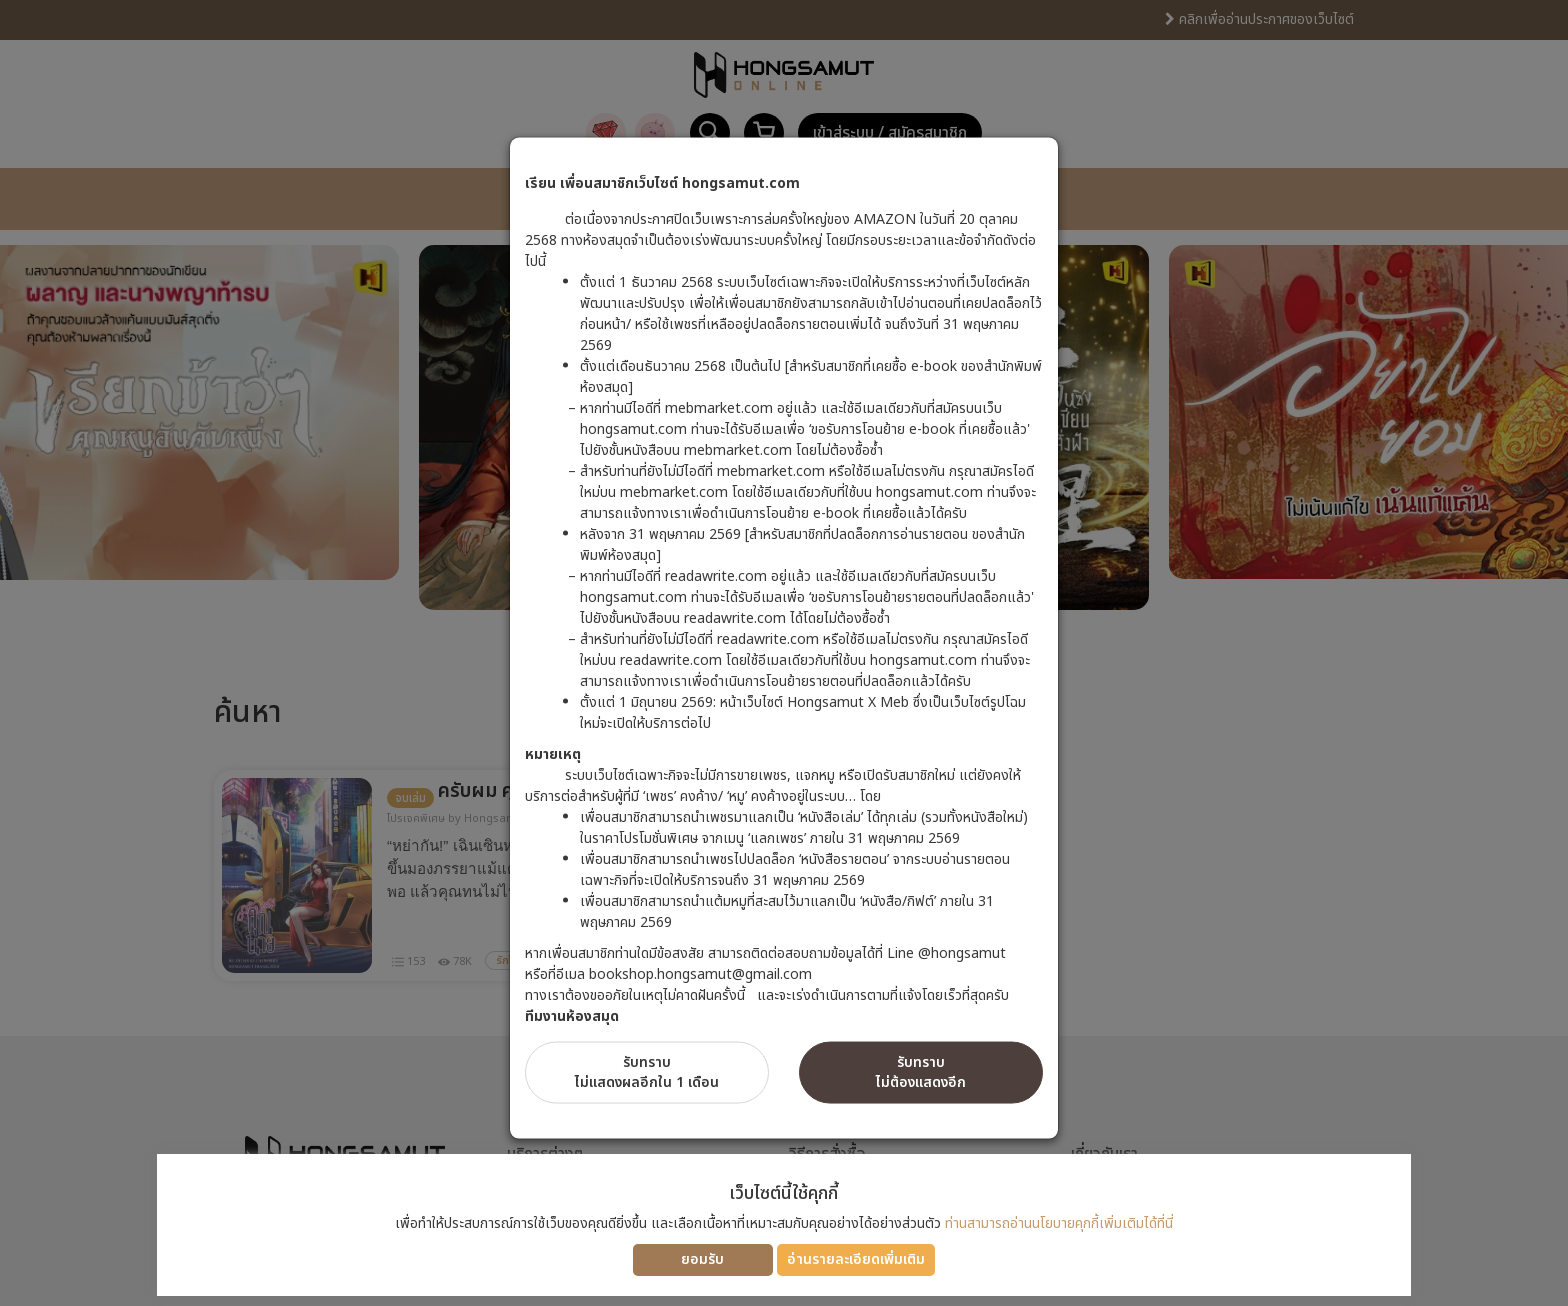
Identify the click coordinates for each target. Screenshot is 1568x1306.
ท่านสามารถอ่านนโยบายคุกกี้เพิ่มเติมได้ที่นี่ (1059, 1223)
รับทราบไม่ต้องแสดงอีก (921, 1071)
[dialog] (784, 653)
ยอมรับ (702, 1259)
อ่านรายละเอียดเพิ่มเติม (856, 1259)
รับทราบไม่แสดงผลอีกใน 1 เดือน (647, 1071)
